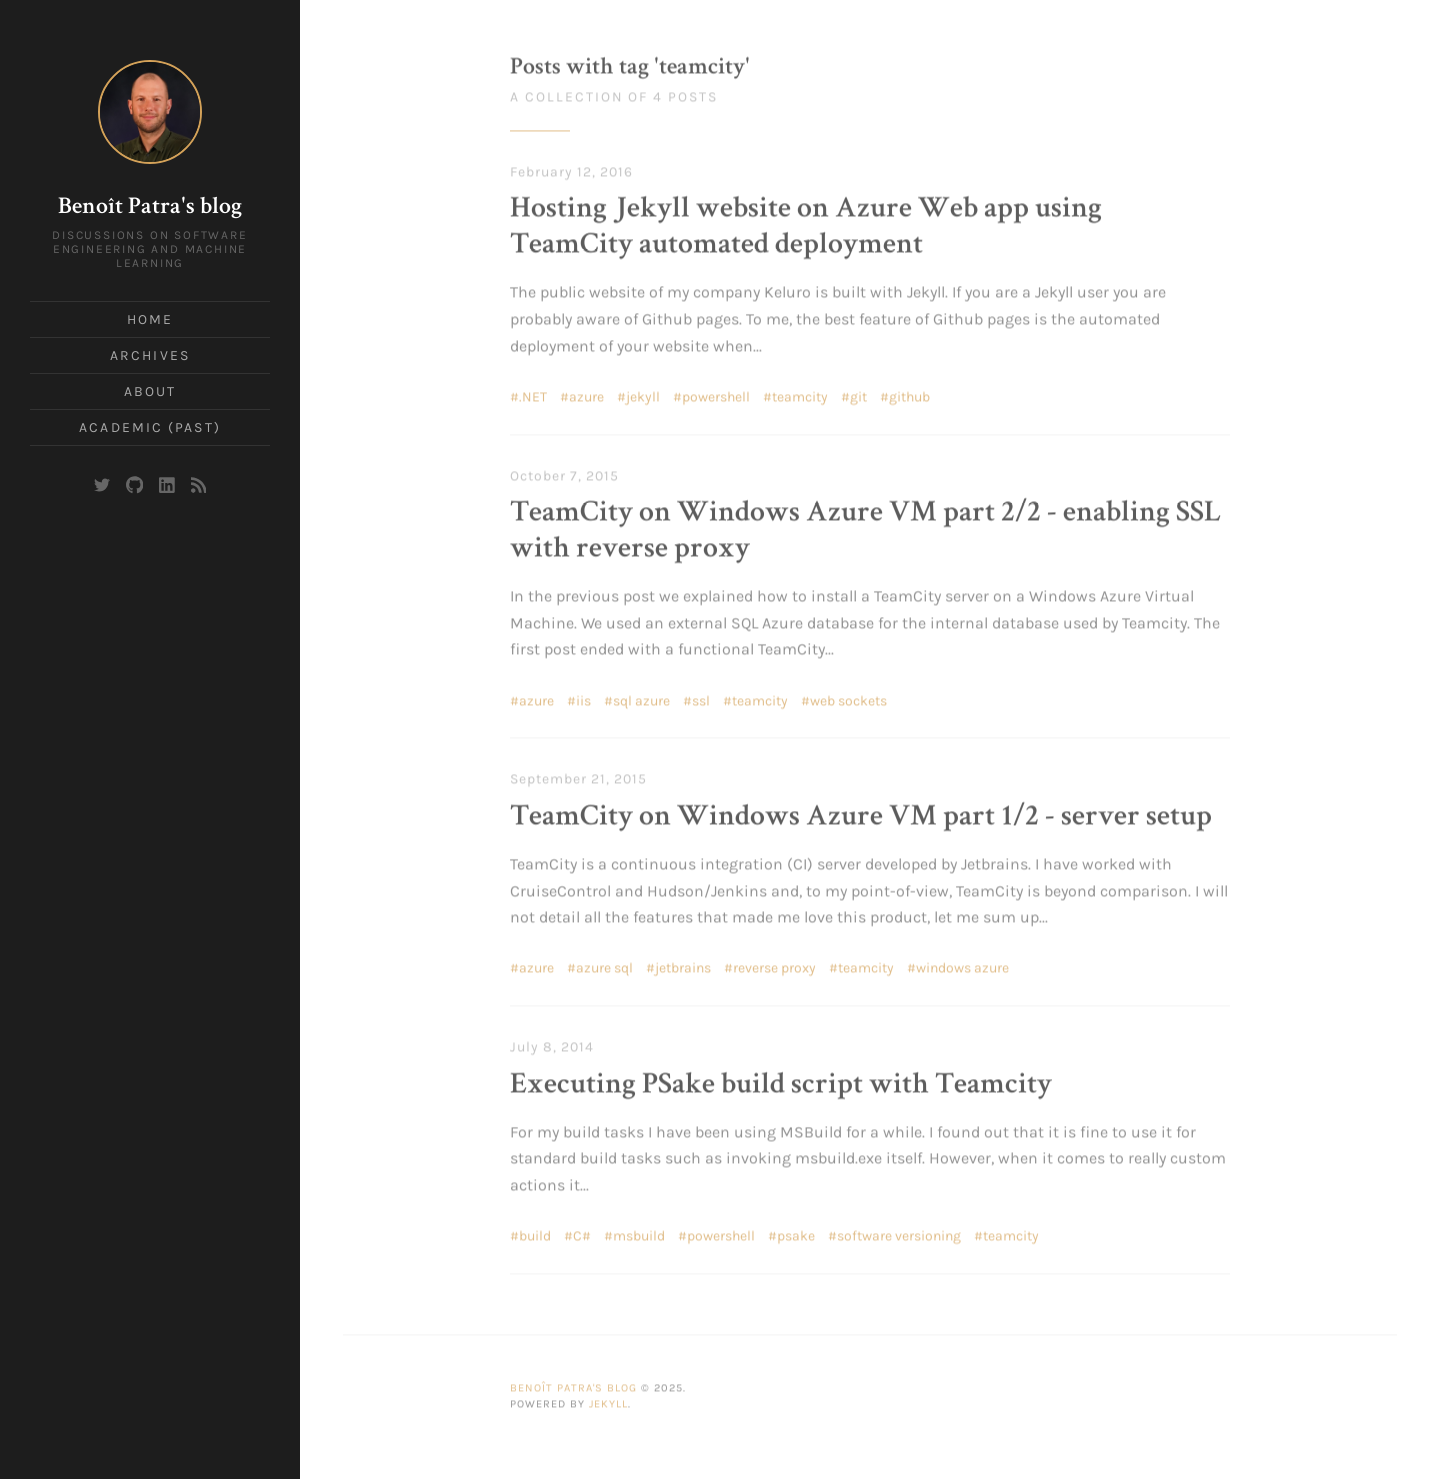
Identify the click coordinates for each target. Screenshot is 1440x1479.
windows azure (962, 964)
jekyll (643, 393)
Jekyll (608, 1400)
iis (583, 696)
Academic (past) (150, 427)
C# (582, 1232)
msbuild (639, 1232)
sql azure (641, 696)
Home (150, 319)
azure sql (604, 964)
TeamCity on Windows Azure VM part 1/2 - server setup (861, 814)
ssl (701, 696)
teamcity (800, 393)
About (150, 391)
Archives (150, 355)
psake (796, 1232)
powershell (716, 393)
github (909, 393)
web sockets (848, 696)
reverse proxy (774, 964)
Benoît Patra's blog (150, 208)
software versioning (899, 1232)
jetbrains (683, 964)
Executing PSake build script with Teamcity (781, 1082)
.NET (533, 393)
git (858, 393)
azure (586, 393)
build (535, 1232)
